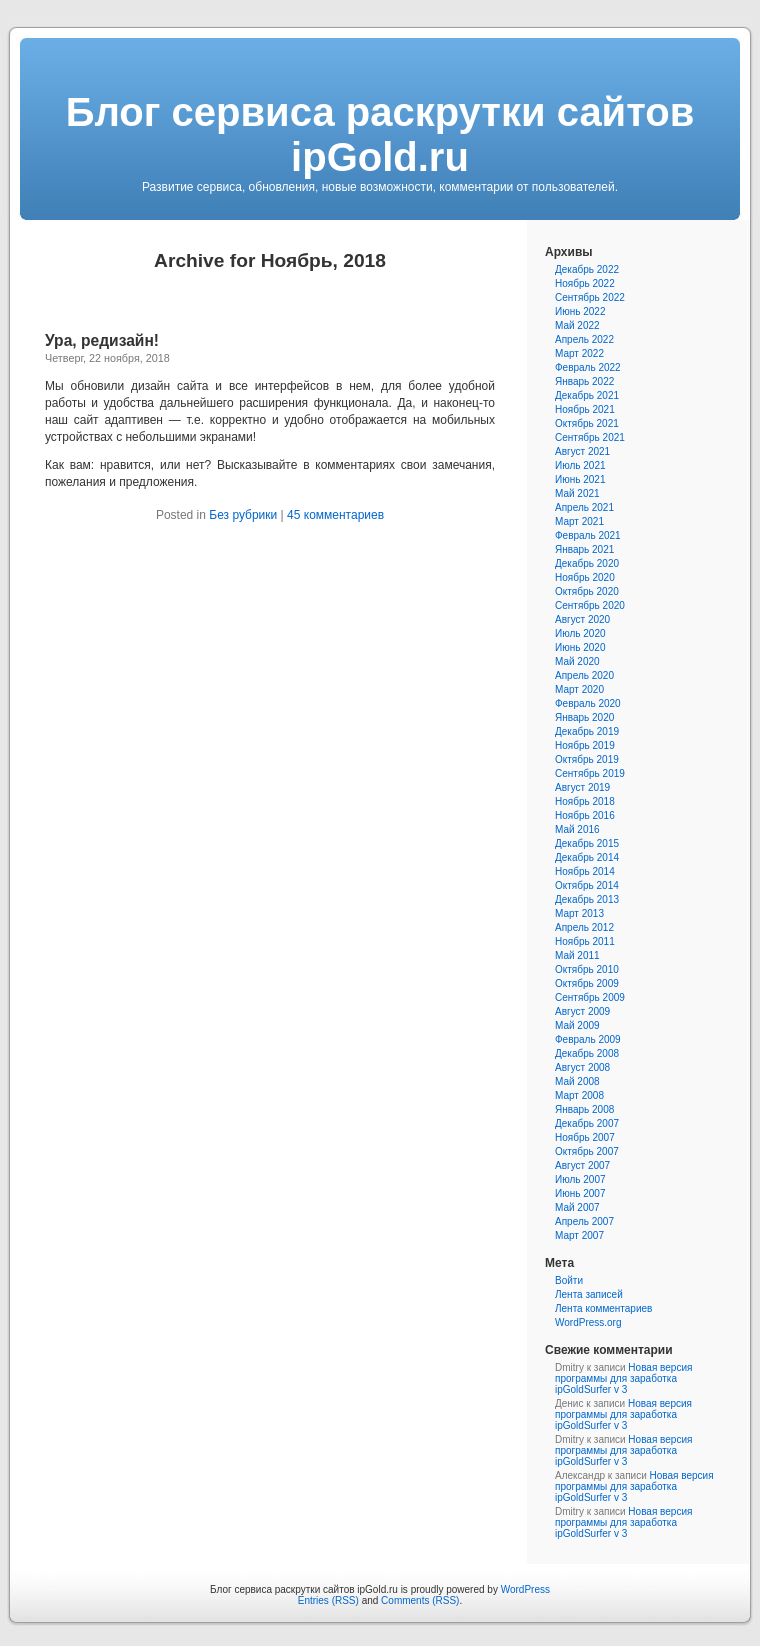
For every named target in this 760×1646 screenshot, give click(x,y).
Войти (569, 1280)
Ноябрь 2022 (585, 283)
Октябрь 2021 (587, 423)
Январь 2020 (584, 717)
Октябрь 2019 (587, 759)
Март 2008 (579, 1095)
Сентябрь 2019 (590, 773)
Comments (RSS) (420, 1600)
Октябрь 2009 (587, 983)
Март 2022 (579, 353)
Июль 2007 (580, 1179)
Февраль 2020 (588, 703)
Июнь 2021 (580, 479)
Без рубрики (243, 515)
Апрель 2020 (584, 675)
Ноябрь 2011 (585, 941)
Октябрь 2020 (587, 591)
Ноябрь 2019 (585, 745)
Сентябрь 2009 (590, 997)
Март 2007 (579, 1235)
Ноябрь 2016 (585, 815)
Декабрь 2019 (587, 731)
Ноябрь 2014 (585, 871)
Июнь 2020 (580, 647)
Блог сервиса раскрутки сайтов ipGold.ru (380, 134)
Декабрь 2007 (587, 1123)
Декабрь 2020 (587, 563)
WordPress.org (588, 1322)
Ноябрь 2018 (585, 801)
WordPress (525, 1589)
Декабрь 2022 (587, 269)
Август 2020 (582, 619)
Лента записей (589, 1294)
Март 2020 (579, 689)
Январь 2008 (584, 1109)
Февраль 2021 (588, 535)
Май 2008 (577, 1081)
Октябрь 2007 (587, 1151)
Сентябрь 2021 (590, 437)
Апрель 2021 (584, 507)
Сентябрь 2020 (590, 605)
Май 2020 (577, 661)
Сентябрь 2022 (590, 297)
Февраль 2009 (588, 1039)
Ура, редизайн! (102, 340)
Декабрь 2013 (587, 899)
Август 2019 (582, 787)
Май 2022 (577, 325)
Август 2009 (582, 1011)
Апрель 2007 (584, 1221)
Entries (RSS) (328, 1600)
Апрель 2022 (584, 339)
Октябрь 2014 (587, 885)
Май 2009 (577, 1025)
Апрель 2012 (584, 927)
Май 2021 (577, 493)
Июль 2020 (580, 633)
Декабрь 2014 (587, 857)
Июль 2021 (580, 465)
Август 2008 (582, 1067)
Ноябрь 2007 (585, 1137)
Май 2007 (577, 1207)
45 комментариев (335, 515)
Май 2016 (577, 829)
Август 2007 (582, 1165)
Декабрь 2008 (587, 1053)
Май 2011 (577, 955)
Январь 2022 (584, 381)
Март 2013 (579, 913)
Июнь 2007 (580, 1193)
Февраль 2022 (588, 367)
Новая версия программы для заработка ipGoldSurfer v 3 (623, 1378)
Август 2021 (582, 451)
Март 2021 (579, 521)
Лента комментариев (603, 1308)
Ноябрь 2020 (585, 577)
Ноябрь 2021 (585, 409)
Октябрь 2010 (587, 969)
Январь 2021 (584, 549)
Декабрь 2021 (587, 395)
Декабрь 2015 (587, 843)
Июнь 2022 (580, 311)
